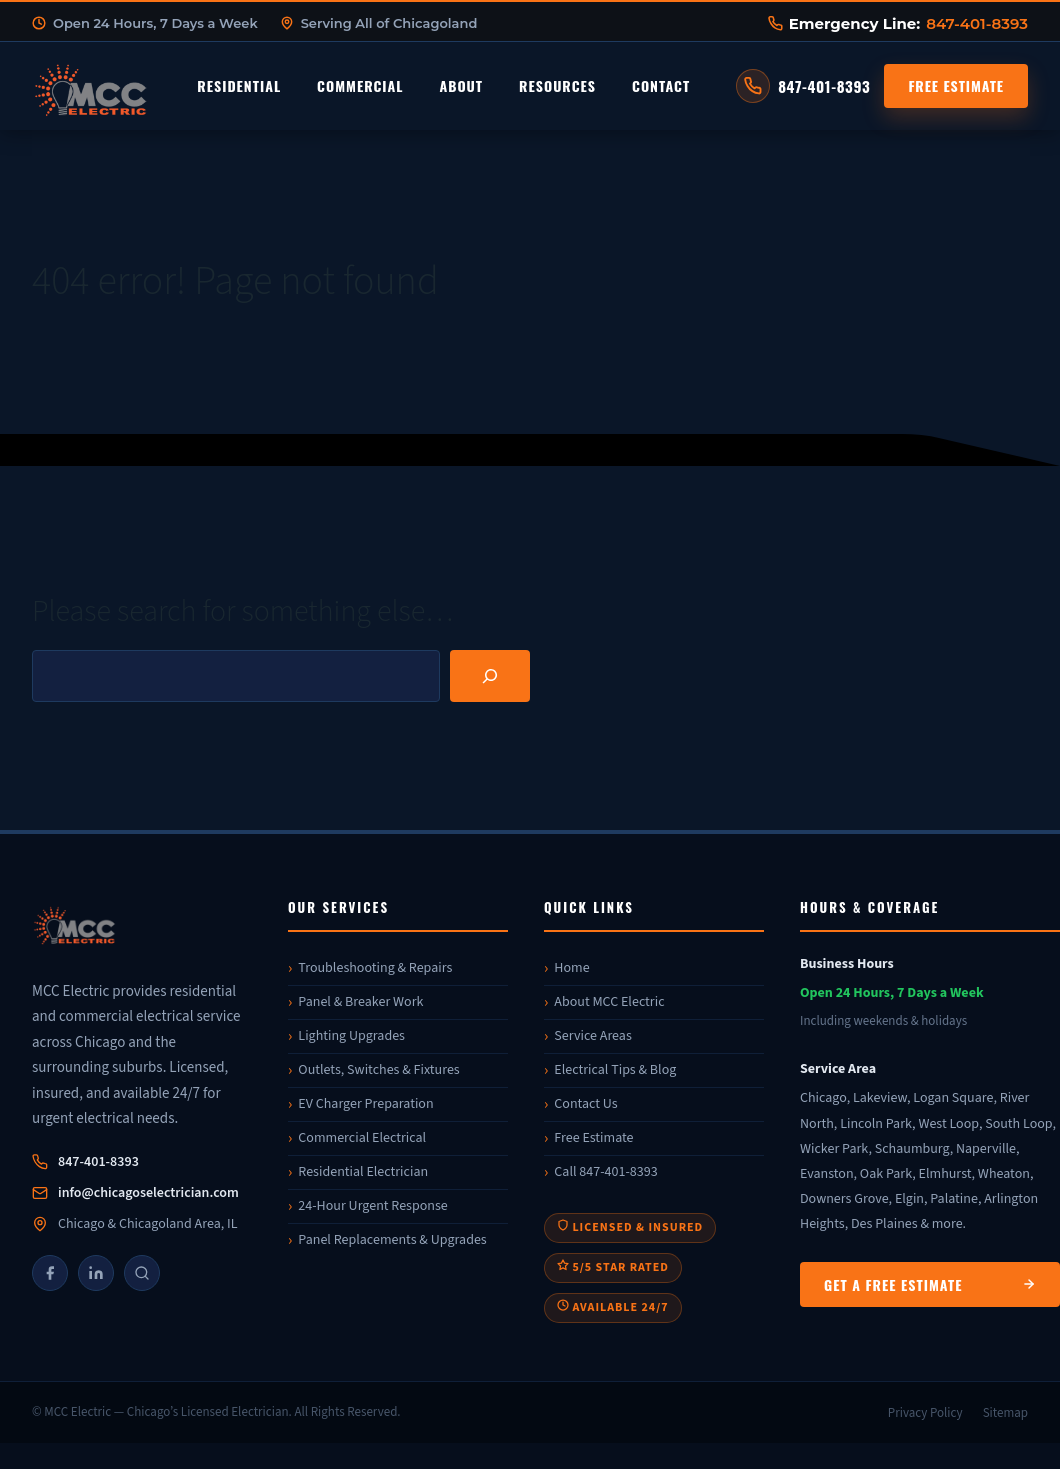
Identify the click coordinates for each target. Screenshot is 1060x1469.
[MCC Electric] (142, 928)
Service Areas (592, 1036)
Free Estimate (956, 85)
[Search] (490, 676)
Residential (239, 85)
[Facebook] (50, 1273)
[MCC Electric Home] (147, 86)
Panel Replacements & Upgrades (392, 1240)
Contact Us (585, 1104)
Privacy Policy (925, 1413)
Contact (661, 85)
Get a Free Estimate (930, 1284)
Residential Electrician (363, 1172)
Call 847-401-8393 (605, 1172)
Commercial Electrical (362, 1138)
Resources (557, 85)
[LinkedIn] (96, 1273)
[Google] (142, 1273)
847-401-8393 (977, 23)
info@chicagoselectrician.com (148, 1193)
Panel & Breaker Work (360, 1002)
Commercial (360, 85)
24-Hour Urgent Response (372, 1206)
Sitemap (1005, 1413)
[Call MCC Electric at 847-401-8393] (803, 86)
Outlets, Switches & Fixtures (378, 1070)
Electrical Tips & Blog (615, 1070)
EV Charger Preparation (365, 1104)
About (461, 85)
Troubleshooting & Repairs (375, 968)
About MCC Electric (609, 1002)
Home (571, 968)
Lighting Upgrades (351, 1036)
